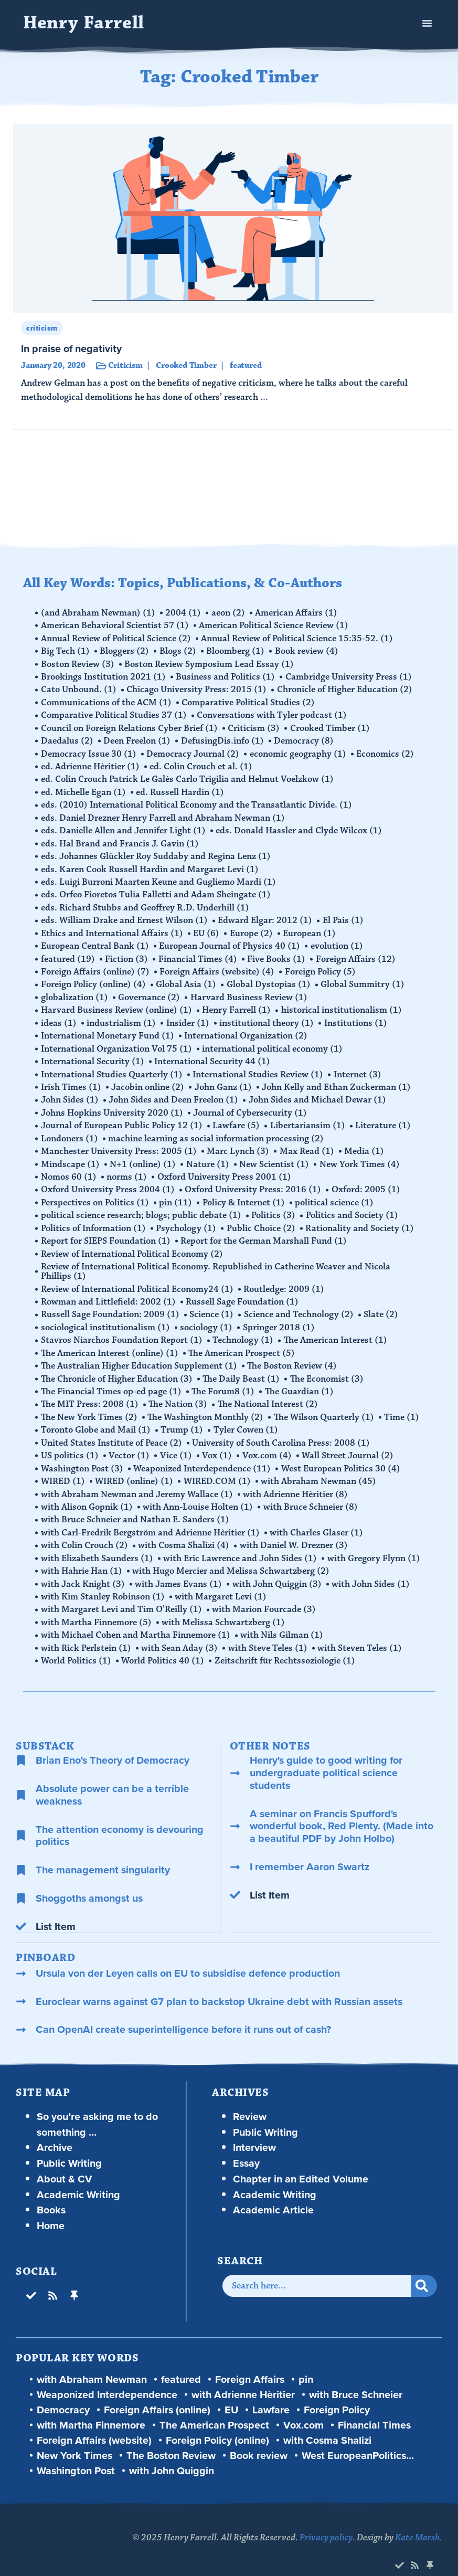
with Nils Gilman (282, 1617)
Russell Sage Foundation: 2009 (110, 1302)
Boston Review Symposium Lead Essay (210, 663)
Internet (358, 1066)
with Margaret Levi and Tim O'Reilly (122, 1592)
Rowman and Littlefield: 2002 (108, 1290)
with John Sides (372, 1567)
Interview (254, 2129)
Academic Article (273, 2191)
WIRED (63, 1466)
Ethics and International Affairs (112, 927)
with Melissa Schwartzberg (224, 1604)
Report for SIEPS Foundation (106, 1230)
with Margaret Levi (222, 1579)
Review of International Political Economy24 (137, 1277)
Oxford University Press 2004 (108, 1179)
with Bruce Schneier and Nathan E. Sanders (135, 1504)
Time (403, 1403)
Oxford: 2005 (367, 1179)
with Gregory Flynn (374, 1541)
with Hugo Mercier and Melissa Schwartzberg (232, 1554)
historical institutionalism (342, 1003)
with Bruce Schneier (311, 1491)
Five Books (278, 953)
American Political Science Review (274, 625)
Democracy (305, 739)
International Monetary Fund (108, 1028)
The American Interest (336, 1327)
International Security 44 (213, 1053)
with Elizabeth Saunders (97, 1541)
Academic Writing (78, 2175)
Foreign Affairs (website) (218, 965)
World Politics (76, 1642)
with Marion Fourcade (265, 1592)
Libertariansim (308, 1116)
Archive (54, 2129)
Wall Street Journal (350, 1441)
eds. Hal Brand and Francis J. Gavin (120, 839)
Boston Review (78, 663)
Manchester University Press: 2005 (119, 1142)
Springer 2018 (280, 1315)
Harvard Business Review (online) (117, 1003)
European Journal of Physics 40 (230, 940)
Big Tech (65, 650)
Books (51, 2191)
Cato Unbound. (79, 688)
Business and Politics (226, 676)
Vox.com (268, 1441)
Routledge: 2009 (284, 1277)
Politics (274, 1205)
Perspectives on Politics (95, 1192)
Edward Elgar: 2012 (266, 915)
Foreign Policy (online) (93, 978)
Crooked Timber (331, 726)
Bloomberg (237, 650)
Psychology (187, 1217)
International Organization (246, 1028)
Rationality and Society (361, 1217)
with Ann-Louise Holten (199, 1491)
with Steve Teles (268, 1630)
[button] (427, 23)
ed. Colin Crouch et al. (202, 764)
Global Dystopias (270, 978)
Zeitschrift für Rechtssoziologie (286, 1642)
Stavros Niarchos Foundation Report (122, 1327)
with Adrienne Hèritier (296, 1478)
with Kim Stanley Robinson (103, 1579)
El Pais (344, 915)
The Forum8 (224, 1378)
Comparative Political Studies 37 (114, 713)
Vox (218, 1441)
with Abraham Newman (320, 1466)
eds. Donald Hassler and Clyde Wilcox (300, 827)
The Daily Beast (242, 1365)
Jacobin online (148, 1079)
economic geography (299, 751)
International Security (93, 1053)
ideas (59, 1016)
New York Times (361, 1154)
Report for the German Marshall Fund (265, 1230)
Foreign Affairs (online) (95, 965)
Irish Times (71, 1079)
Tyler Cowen (247, 1415)
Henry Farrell (84, 23)
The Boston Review (293, 1353)
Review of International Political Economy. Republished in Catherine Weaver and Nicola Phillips (216, 1259)
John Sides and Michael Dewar (318, 1091)
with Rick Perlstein (86, 1630)
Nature (208, 1154)
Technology (244, 1327)
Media (366, 1142)
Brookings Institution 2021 (103, 676)
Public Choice (262, 1217)
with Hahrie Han (82, 1554)
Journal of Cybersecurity (251, 1104)
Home (51, 2206)
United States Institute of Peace (112, 1428)
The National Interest (269, 1390)
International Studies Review (259, 1066)
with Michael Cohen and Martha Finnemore (136, 1617)
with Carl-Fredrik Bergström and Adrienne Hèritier (150, 1516)
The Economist (328, 1365)
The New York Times (89, 1403)
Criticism (255, 726)
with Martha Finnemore (96, 1604)
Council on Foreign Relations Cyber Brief (129, 726)
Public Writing (69, 2144)
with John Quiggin (278, 1567)
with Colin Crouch (85, 1529)
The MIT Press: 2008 (90, 1390)
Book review (308, 650)
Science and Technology (300, 1302)
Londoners (70, 1129)
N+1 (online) (144, 1154)
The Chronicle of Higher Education (117, 1365)
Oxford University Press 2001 (225, 1167)
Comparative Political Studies (249, 701)
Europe (252, 927)
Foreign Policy (321, 965)
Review (250, 2097)
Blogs (179, 650)
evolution (338, 940)
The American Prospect (242, 1340)
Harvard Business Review (249, 990)
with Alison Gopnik (87, 1491)
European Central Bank (95, 940)
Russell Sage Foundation (243, 1290)
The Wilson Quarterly (325, 1403)
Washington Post (82, 1453)
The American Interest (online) (110, 1340)
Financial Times (198, 953)
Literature (384, 1116)
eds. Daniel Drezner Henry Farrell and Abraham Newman (163, 814)
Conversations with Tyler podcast (273, 713)
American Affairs (298, 613)
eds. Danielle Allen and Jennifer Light (123, 827)
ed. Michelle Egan (83, 789)
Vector (130, 1441)
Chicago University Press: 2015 (197, 688)
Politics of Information (93, 1217)
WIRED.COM (218, 1466)
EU (207, 927)
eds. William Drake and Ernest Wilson (124, 915)
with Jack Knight (83, 1567)
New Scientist (276, 1154)
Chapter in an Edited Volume (300, 2160)
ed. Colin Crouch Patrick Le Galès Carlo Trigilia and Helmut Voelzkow (187, 776)
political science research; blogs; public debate (141, 1205)
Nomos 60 (69, 1167)
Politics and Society (353, 1205)
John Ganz (224, 1079)
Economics (387, 751)
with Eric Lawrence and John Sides (241, 1541)
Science (212, 1302)
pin (176, 1192)
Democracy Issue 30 (89, 751)
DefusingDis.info (223, 739)
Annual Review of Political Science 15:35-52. (298, 638)
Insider (188, 1016)
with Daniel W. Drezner (295, 1529)
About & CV (64, 2160)
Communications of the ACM (106, 701)
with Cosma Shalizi (184, 1529)
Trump (183, 1415)
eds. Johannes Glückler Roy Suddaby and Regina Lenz (156, 852)
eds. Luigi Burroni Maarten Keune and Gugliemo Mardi (158, 877)
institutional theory (268, 1016)
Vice (177, 1441)
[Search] (424, 2267)
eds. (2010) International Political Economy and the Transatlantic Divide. (197, 802)
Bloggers (125, 650)
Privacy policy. (327, 2519)
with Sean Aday (180, 1630)
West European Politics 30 (341, 1453)
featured (68, 953)
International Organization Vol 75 (117, 1041)
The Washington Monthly (206, 1403)
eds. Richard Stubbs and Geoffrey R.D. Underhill (145, 902)
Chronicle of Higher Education (345, 688)
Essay (246, 2144)
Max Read (308, 1142)
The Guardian (300, 1378)
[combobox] (316, 2267)
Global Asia (187, 978)
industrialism (122, 1016)
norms (128, 1167)
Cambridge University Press (349, 676)
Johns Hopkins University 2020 (112, 1104)
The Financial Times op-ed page (111, 1378)
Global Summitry (364, 978)
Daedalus (67, 739)
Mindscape (70, 1154)
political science (335, 1192)
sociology (207, 1315)
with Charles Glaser (317, 1516)
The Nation (179, 1390)
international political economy (273, 1041)
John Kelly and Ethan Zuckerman (337, 1079)
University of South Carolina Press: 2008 (282, 1428)
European (310, 927)
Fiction (127, 953)
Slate (382, 1302)
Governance (150, 990)
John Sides (70, 1091)
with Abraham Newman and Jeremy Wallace (137, 1478)
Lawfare (237, 1116)
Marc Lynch (239, 1142)
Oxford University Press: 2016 (254, 1179)
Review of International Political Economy (132, 1242)
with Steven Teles (361, 1630)
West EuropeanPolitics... (358, 2436)
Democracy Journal (193, 751)
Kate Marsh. (418, 2519)
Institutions (357, 1016)
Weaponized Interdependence (203, 1453)
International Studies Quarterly (112, 1066)
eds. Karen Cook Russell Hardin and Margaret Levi (150, 865)
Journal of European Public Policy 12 (122, 1116)
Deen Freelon (138, 739)
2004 (184, 613)
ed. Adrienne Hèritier (90, 764)
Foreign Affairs (357, 953)
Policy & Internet (245, 1192)
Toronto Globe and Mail (96, 1415)
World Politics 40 (163, 1642)
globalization (75, 990)
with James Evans (179, 1567)
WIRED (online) (135, 1466)
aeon (229, 613)
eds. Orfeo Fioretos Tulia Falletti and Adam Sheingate (156, 890)
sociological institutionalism (106, 1315)
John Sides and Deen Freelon (174, 1091)
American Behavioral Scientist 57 (115, 625)
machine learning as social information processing (217, 1129)
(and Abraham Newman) (98, 613)
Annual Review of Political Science (116, 638)
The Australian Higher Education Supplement (139, 1353)
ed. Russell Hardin (181, 789)
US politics (70, 1441)
